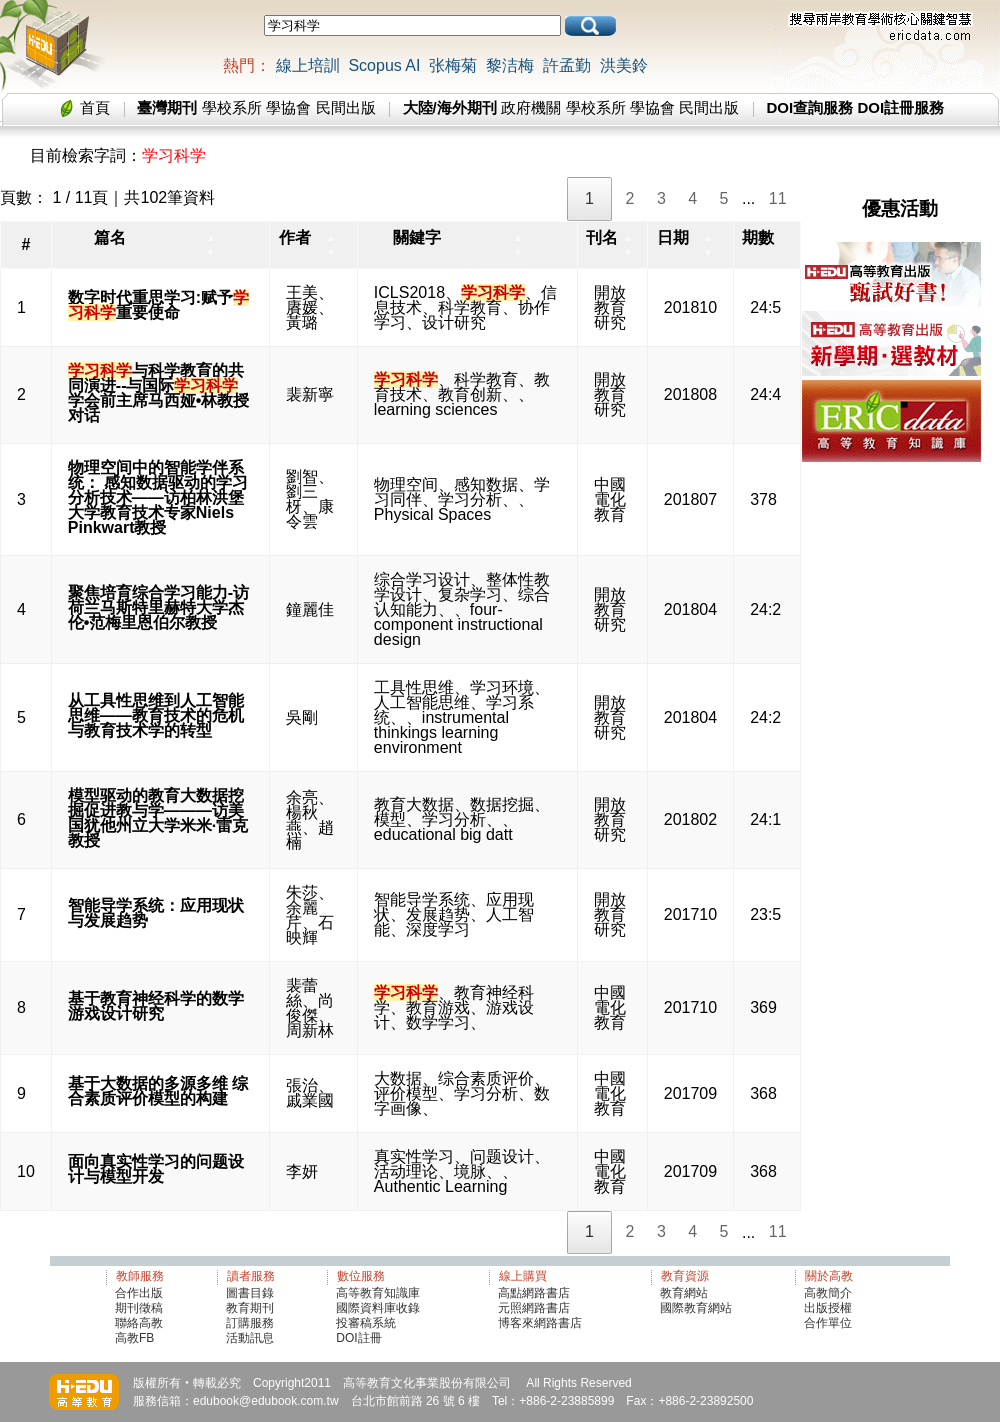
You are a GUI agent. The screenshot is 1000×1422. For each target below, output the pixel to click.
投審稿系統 (366, 1323)
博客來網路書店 (540, 1323)
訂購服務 (250, 1323)
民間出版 (346, 107)
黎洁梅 (510, 65)
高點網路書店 (535, 1293)
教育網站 (684, 1293)
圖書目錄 (250, 1293)
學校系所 (232, 107)
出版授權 (828, 1308)
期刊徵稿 (139, 1308)
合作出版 (139, 1293)
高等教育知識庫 (378, 1293)
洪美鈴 (624, 65)
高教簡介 (828, 1293)
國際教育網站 (696, 1308)
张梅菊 (453, 65)
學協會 (288, 107)
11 (778, 198)
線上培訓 (308, 65)
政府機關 (531, 107)
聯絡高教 (139, 1323)
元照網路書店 (534, 1308)
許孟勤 (567, 65)
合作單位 (828, 1323)
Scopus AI (384, 65)
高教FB (134, 1338)
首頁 (95, 107)
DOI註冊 (358, 1338)
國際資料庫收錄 (378, 1308)
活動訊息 (250, 1338)
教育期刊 (250, 1308)
